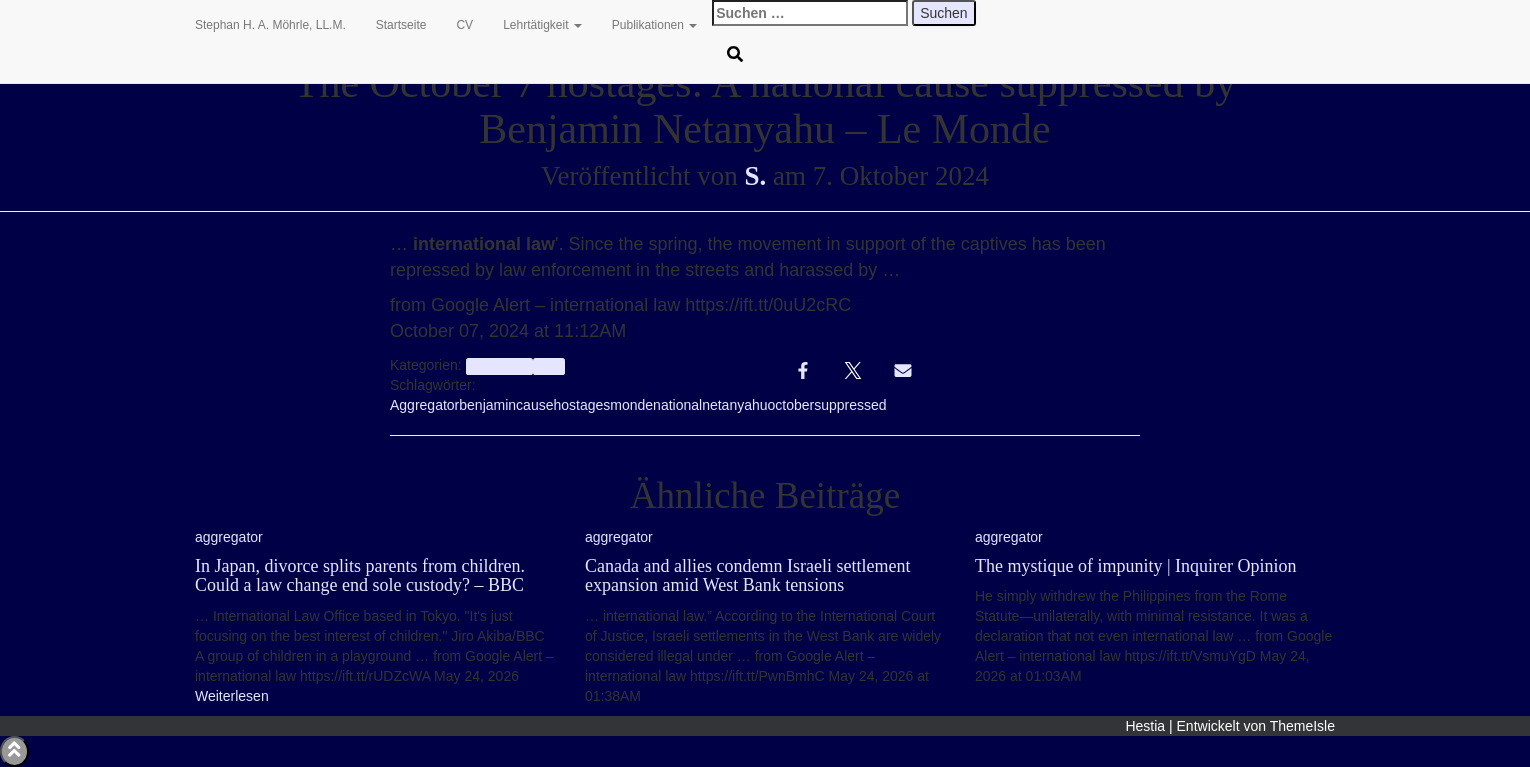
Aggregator (424, 405)
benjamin (487, 405)
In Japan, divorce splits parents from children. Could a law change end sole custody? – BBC (360, 576)
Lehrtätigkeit (542, 25)
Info (548, 366)
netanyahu (734, 405)
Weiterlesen (232, 696)
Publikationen (654, 25)
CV (464, 25)
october (791, 405)
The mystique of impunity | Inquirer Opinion (1136, 566)
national (677, 405)
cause (534, 405)
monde (631, 405)
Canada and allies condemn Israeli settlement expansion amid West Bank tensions (747, 576)
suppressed (850, 405)
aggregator (499, 366)
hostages (581, 405)
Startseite (401, 25)
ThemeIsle (1302, 726)
